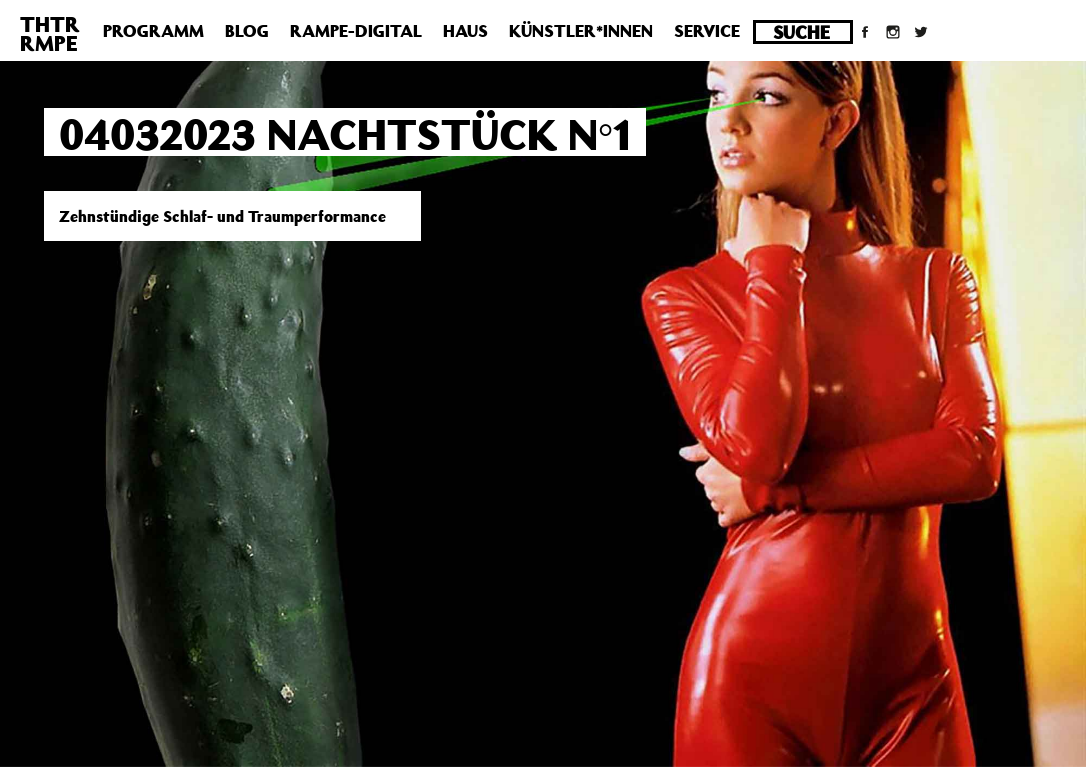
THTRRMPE (50, 33)
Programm (153, 31)
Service (707, 31)
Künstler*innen (581, 31)
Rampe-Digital (356, 31)
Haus (465, 31)
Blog (247, 31)
